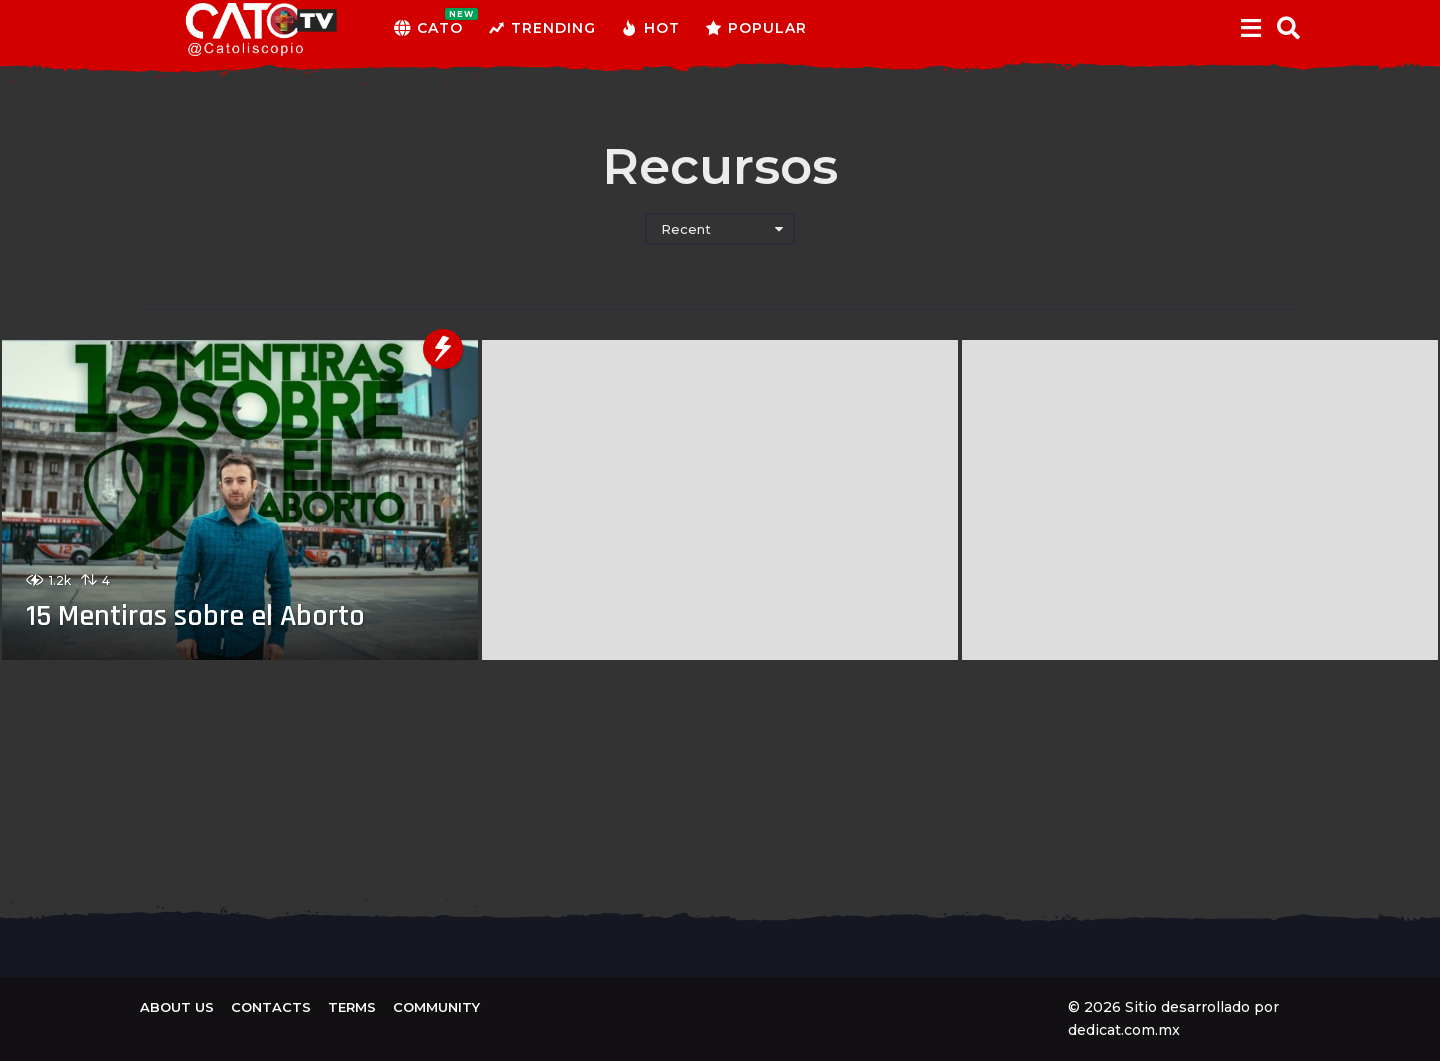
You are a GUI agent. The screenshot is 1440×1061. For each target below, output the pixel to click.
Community (436, 1007)
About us (177, 1007)
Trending (542, 28)
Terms (352, 1007)
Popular (756, 28)
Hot (650, 28)
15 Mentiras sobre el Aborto (195, 616)
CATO (428, 28)
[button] (1250, 28)
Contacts (271, 1007)
